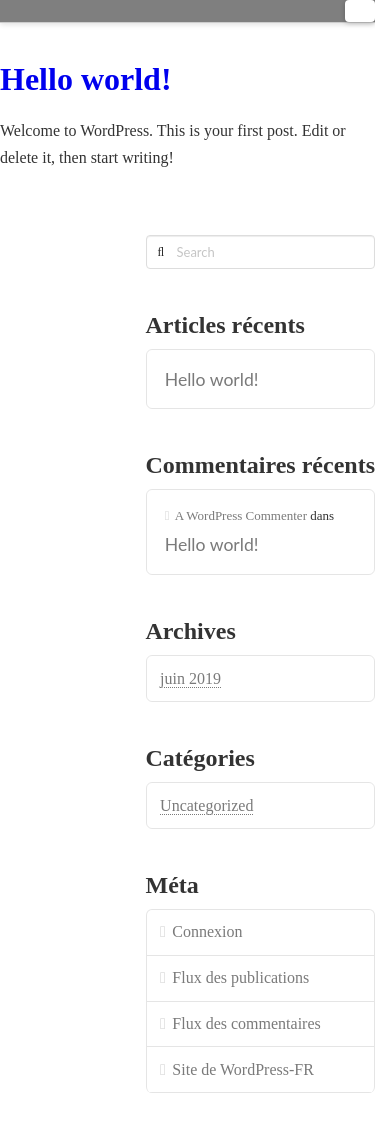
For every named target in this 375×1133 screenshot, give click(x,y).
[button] (360, 11)
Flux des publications (240, 977)
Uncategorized (206, 805)
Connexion (207, 931)
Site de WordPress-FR (243, 1069)
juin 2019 (190, 678)
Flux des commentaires (246, 1023)
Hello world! (86, 79)
